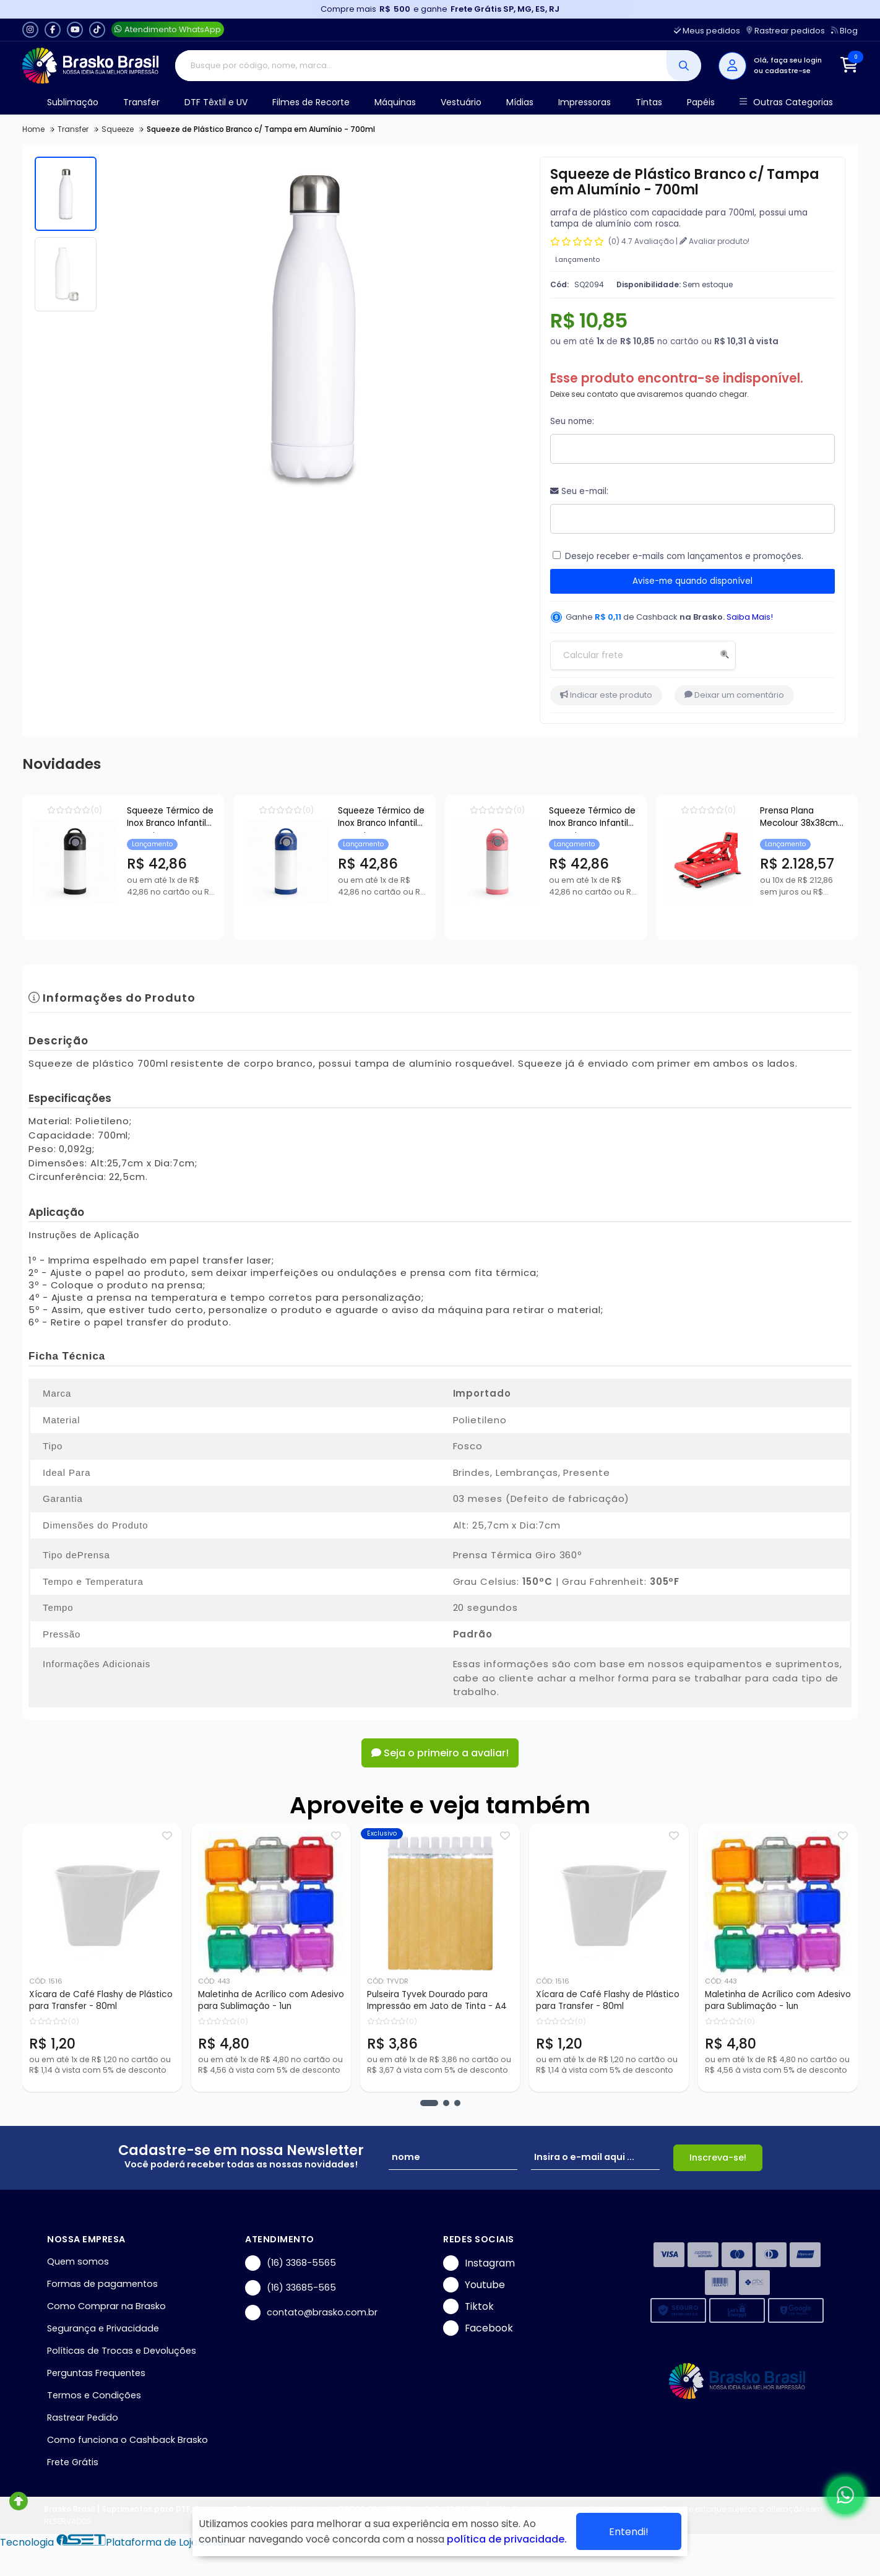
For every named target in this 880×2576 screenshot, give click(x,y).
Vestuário (461, 102)
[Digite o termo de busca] (421, 65)
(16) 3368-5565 (290, 2263)
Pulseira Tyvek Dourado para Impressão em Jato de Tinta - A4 (437, 2000)
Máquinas (395, 102)
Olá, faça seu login (788, 60)
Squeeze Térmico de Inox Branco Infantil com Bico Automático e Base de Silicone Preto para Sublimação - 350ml (210, 819)
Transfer (141, 102)
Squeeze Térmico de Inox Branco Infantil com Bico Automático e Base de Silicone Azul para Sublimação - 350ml (492, 819)
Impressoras (584, 102)
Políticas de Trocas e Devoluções (121, 2350)
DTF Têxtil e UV (216, 102)
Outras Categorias (786, 102)
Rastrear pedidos (785, 31)
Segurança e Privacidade (103, 2328)
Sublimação (72, 102)
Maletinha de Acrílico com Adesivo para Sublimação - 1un (271, 2000)
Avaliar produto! (714, 241)
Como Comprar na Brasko (106, 2306)
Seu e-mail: (579, 491)
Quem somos (78, 2261)
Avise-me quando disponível (692, 581)
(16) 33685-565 (290, 2288)
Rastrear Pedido (82, 2417)
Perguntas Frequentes (96, 2373)
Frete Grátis (72, 2462)
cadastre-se (788, 71)
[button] (429, 2103)
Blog (844, 31)
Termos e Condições (94, 2395)
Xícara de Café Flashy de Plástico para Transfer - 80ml (101, 2000)
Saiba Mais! (750, 617)
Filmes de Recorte (311, 102)
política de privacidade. (507, 2539)
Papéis (701, 102)
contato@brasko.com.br (311, 2312)
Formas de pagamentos (102, 2284)
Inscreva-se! (717, 2157)
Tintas (649, 102)
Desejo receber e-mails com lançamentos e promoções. (684, 556)
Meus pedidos (707, 31)
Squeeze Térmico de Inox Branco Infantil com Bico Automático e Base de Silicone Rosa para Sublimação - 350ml (773, 819)
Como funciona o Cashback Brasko (127, 2440)
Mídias (519, 102)
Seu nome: (572, 421)
